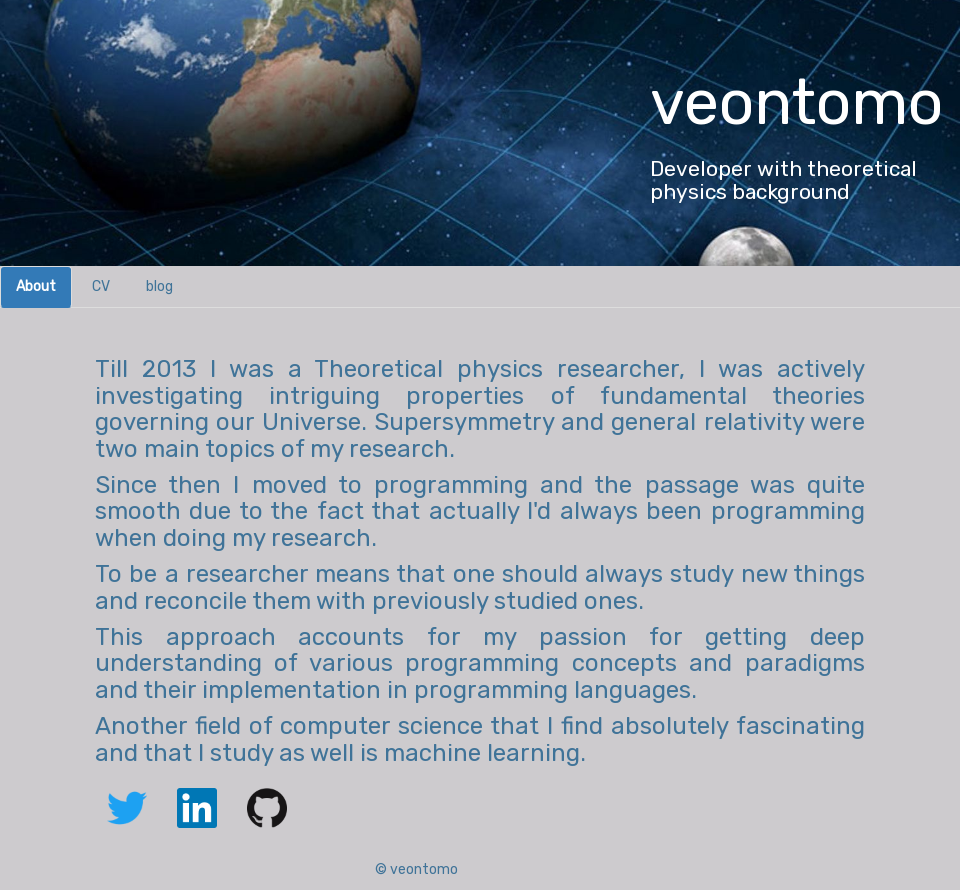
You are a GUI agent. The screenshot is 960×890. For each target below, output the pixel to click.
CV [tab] (101, 286)
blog (159, 286)
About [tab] (36, 286)
